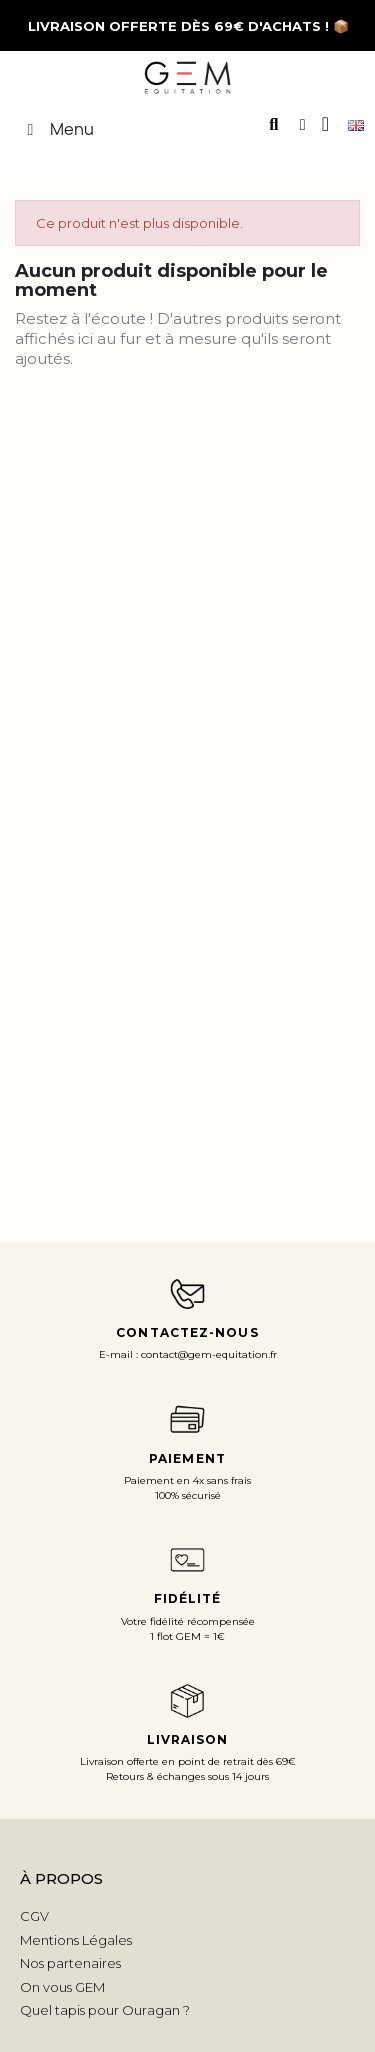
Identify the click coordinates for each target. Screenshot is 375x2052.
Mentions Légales (76, 1940)
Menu (57, 129)
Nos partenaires (70, 1963)
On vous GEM (62, 1987)
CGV (34, 1916)
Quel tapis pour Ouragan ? (105, 2010)
